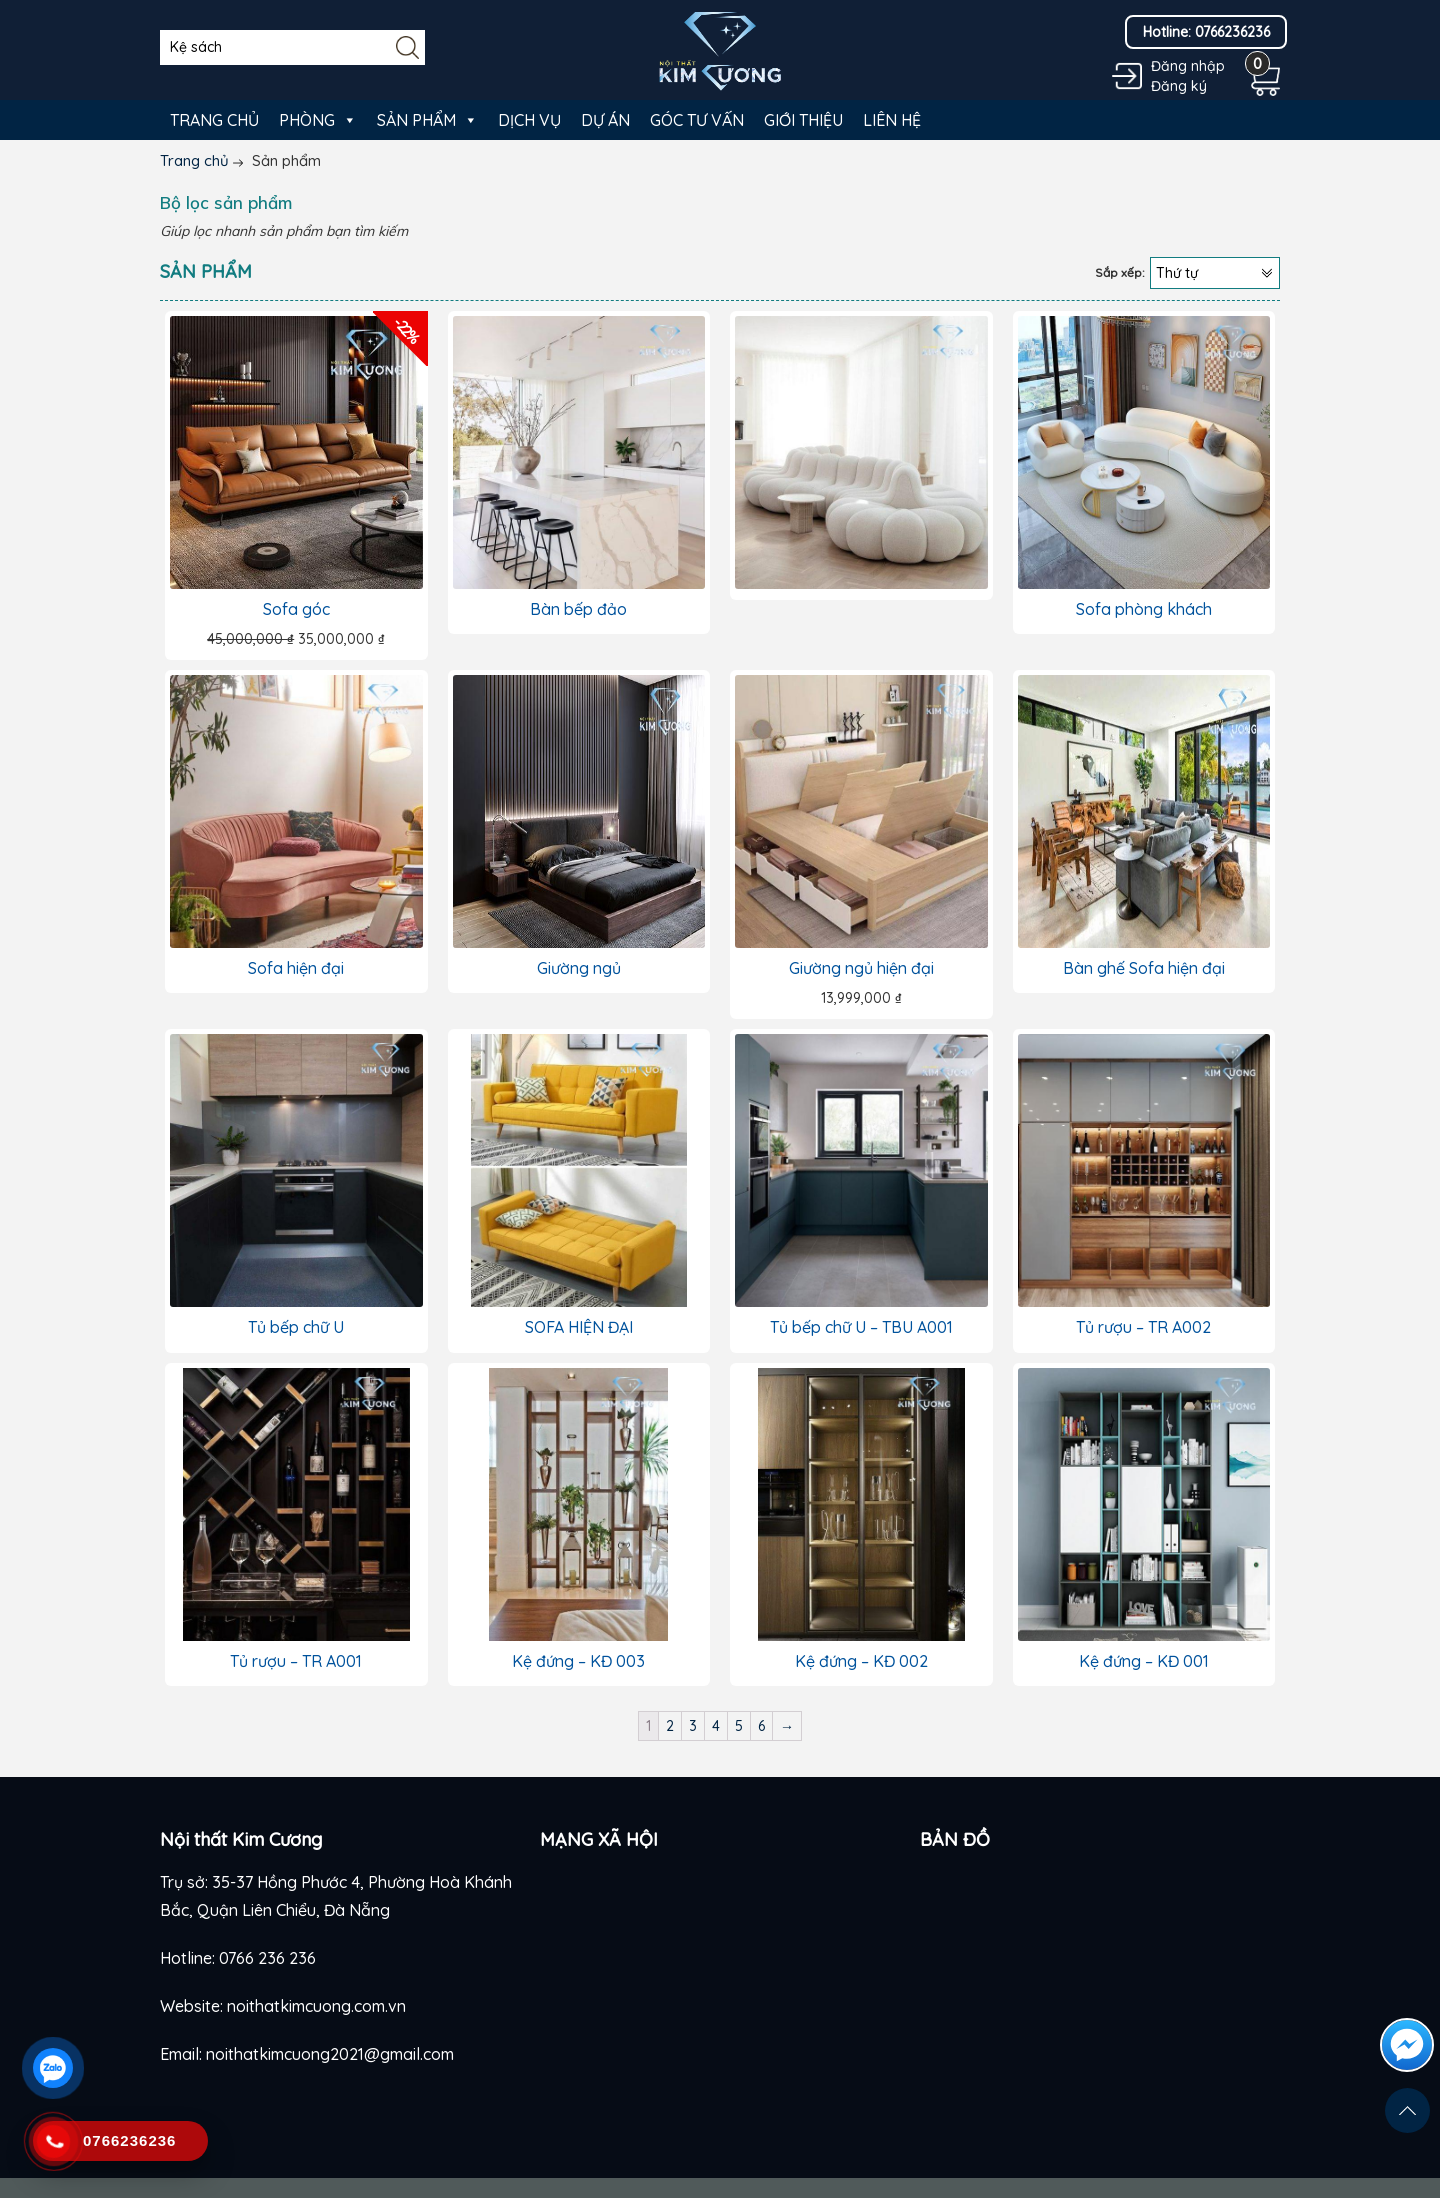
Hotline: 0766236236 (1206, 32)
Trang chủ (214, 120)
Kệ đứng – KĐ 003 (578, 1661)
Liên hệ (892, 120)
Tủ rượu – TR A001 (296, 1661)
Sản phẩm (427, 120)
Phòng (318, 120)
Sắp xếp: (1120, 272)
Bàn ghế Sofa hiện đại (1144, 968)
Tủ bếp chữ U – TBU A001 (861, 1327)
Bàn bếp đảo (578, 609)
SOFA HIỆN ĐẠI (579, 1327)
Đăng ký (1179, 86)
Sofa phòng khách (1144, 609)
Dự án (605, 120)
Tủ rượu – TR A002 (1143, 1327)
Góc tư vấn (697, 120)
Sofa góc (296, 609)
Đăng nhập (1188, 66)
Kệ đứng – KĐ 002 (861, 1661)
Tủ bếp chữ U (296, 1327)
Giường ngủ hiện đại (861, 968)
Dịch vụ (529, 120)
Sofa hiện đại (296, 968)
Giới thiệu (803, 120)
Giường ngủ (579, 968)
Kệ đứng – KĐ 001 (1144, 1661)
